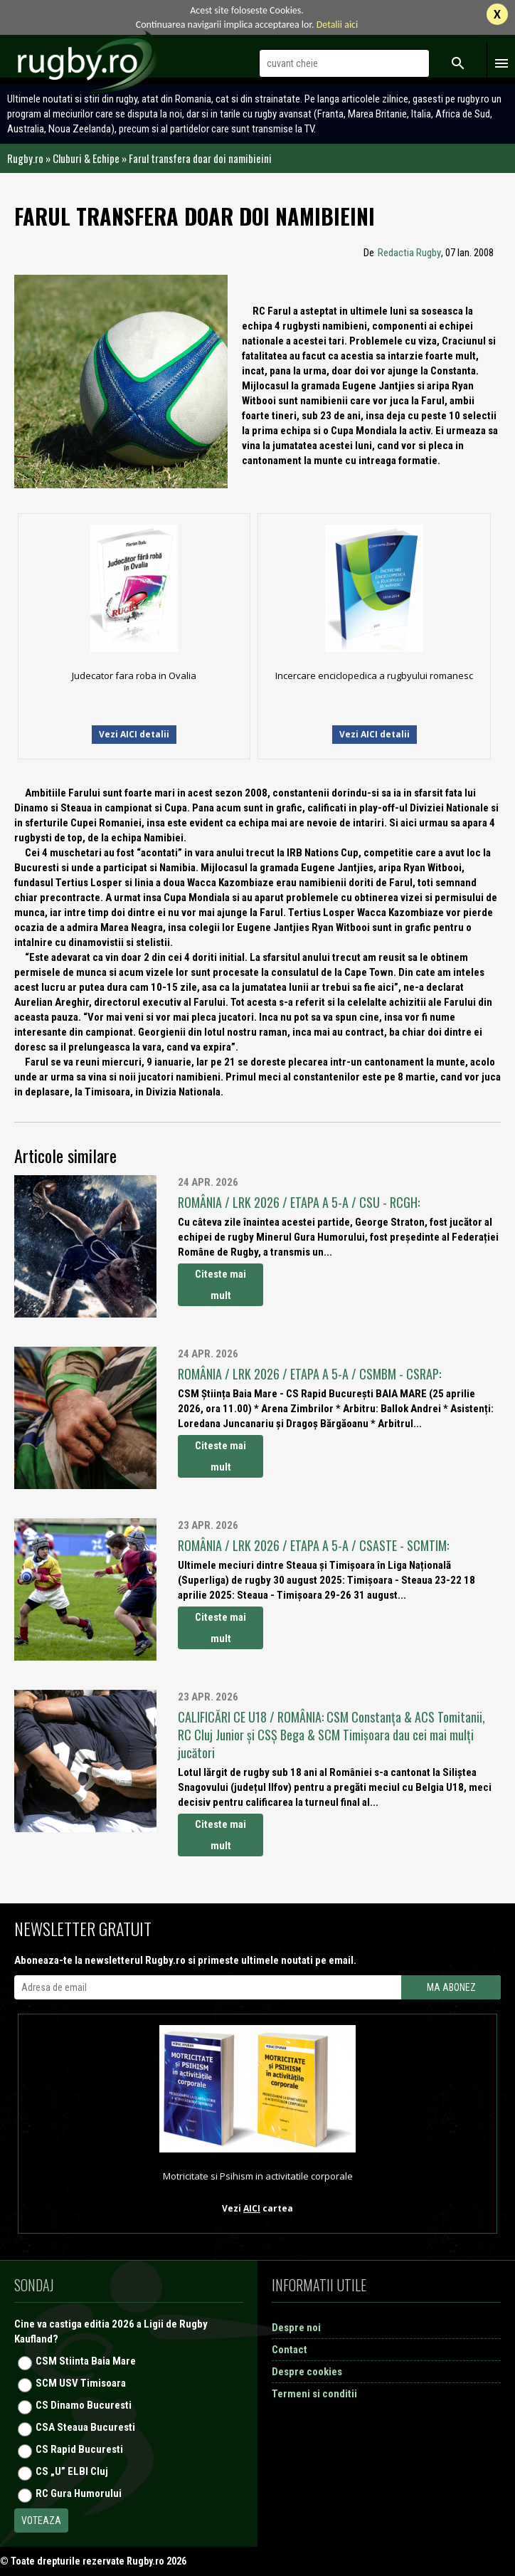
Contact (289, 2349)
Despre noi (296, 2327)
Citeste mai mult (220, 1285)
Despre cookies (307, 2371)
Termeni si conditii (314, 2393)
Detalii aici (338, 25)
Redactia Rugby (409, 252)
